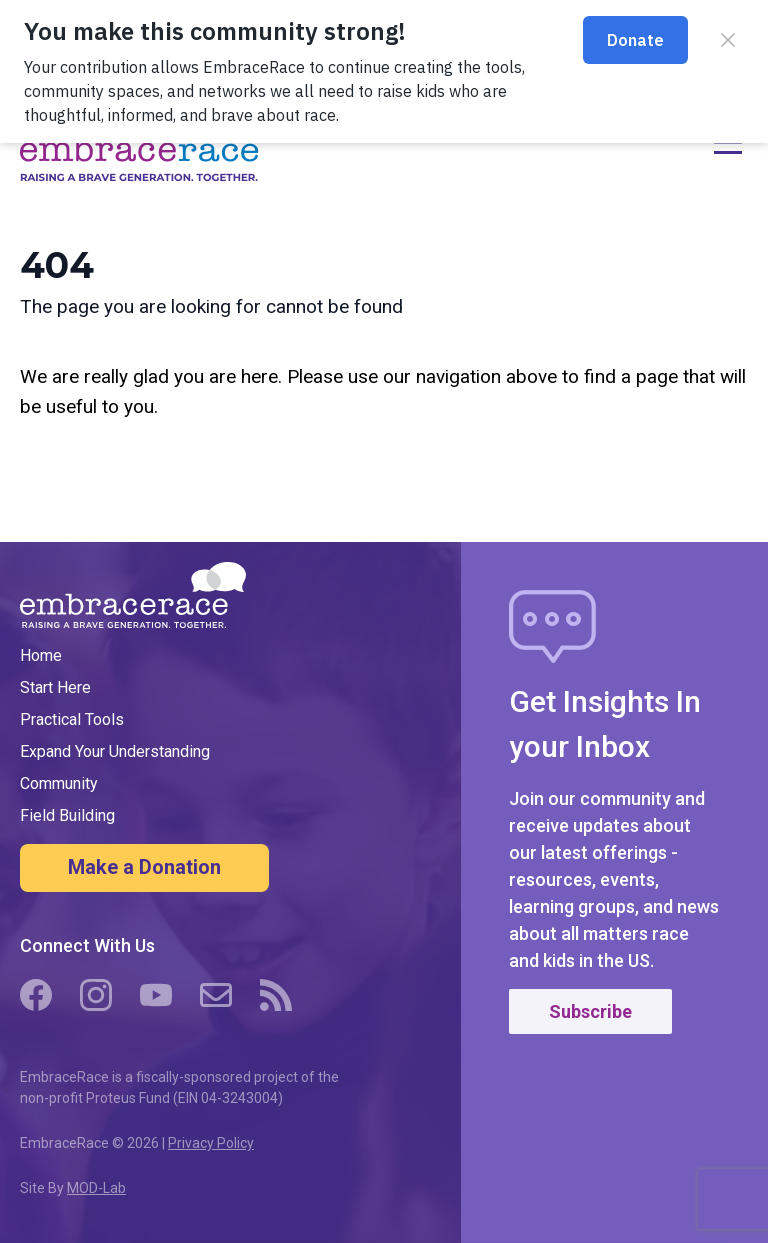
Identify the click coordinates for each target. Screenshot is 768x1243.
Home (41, 655)
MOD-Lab (96, 1188)
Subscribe (590, 1011)
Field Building (67, 815)
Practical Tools (72, 719)
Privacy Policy (211, 1143)
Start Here (55, 687)
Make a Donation (144, 867)
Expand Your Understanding (115, 751)
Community (59, 783)
